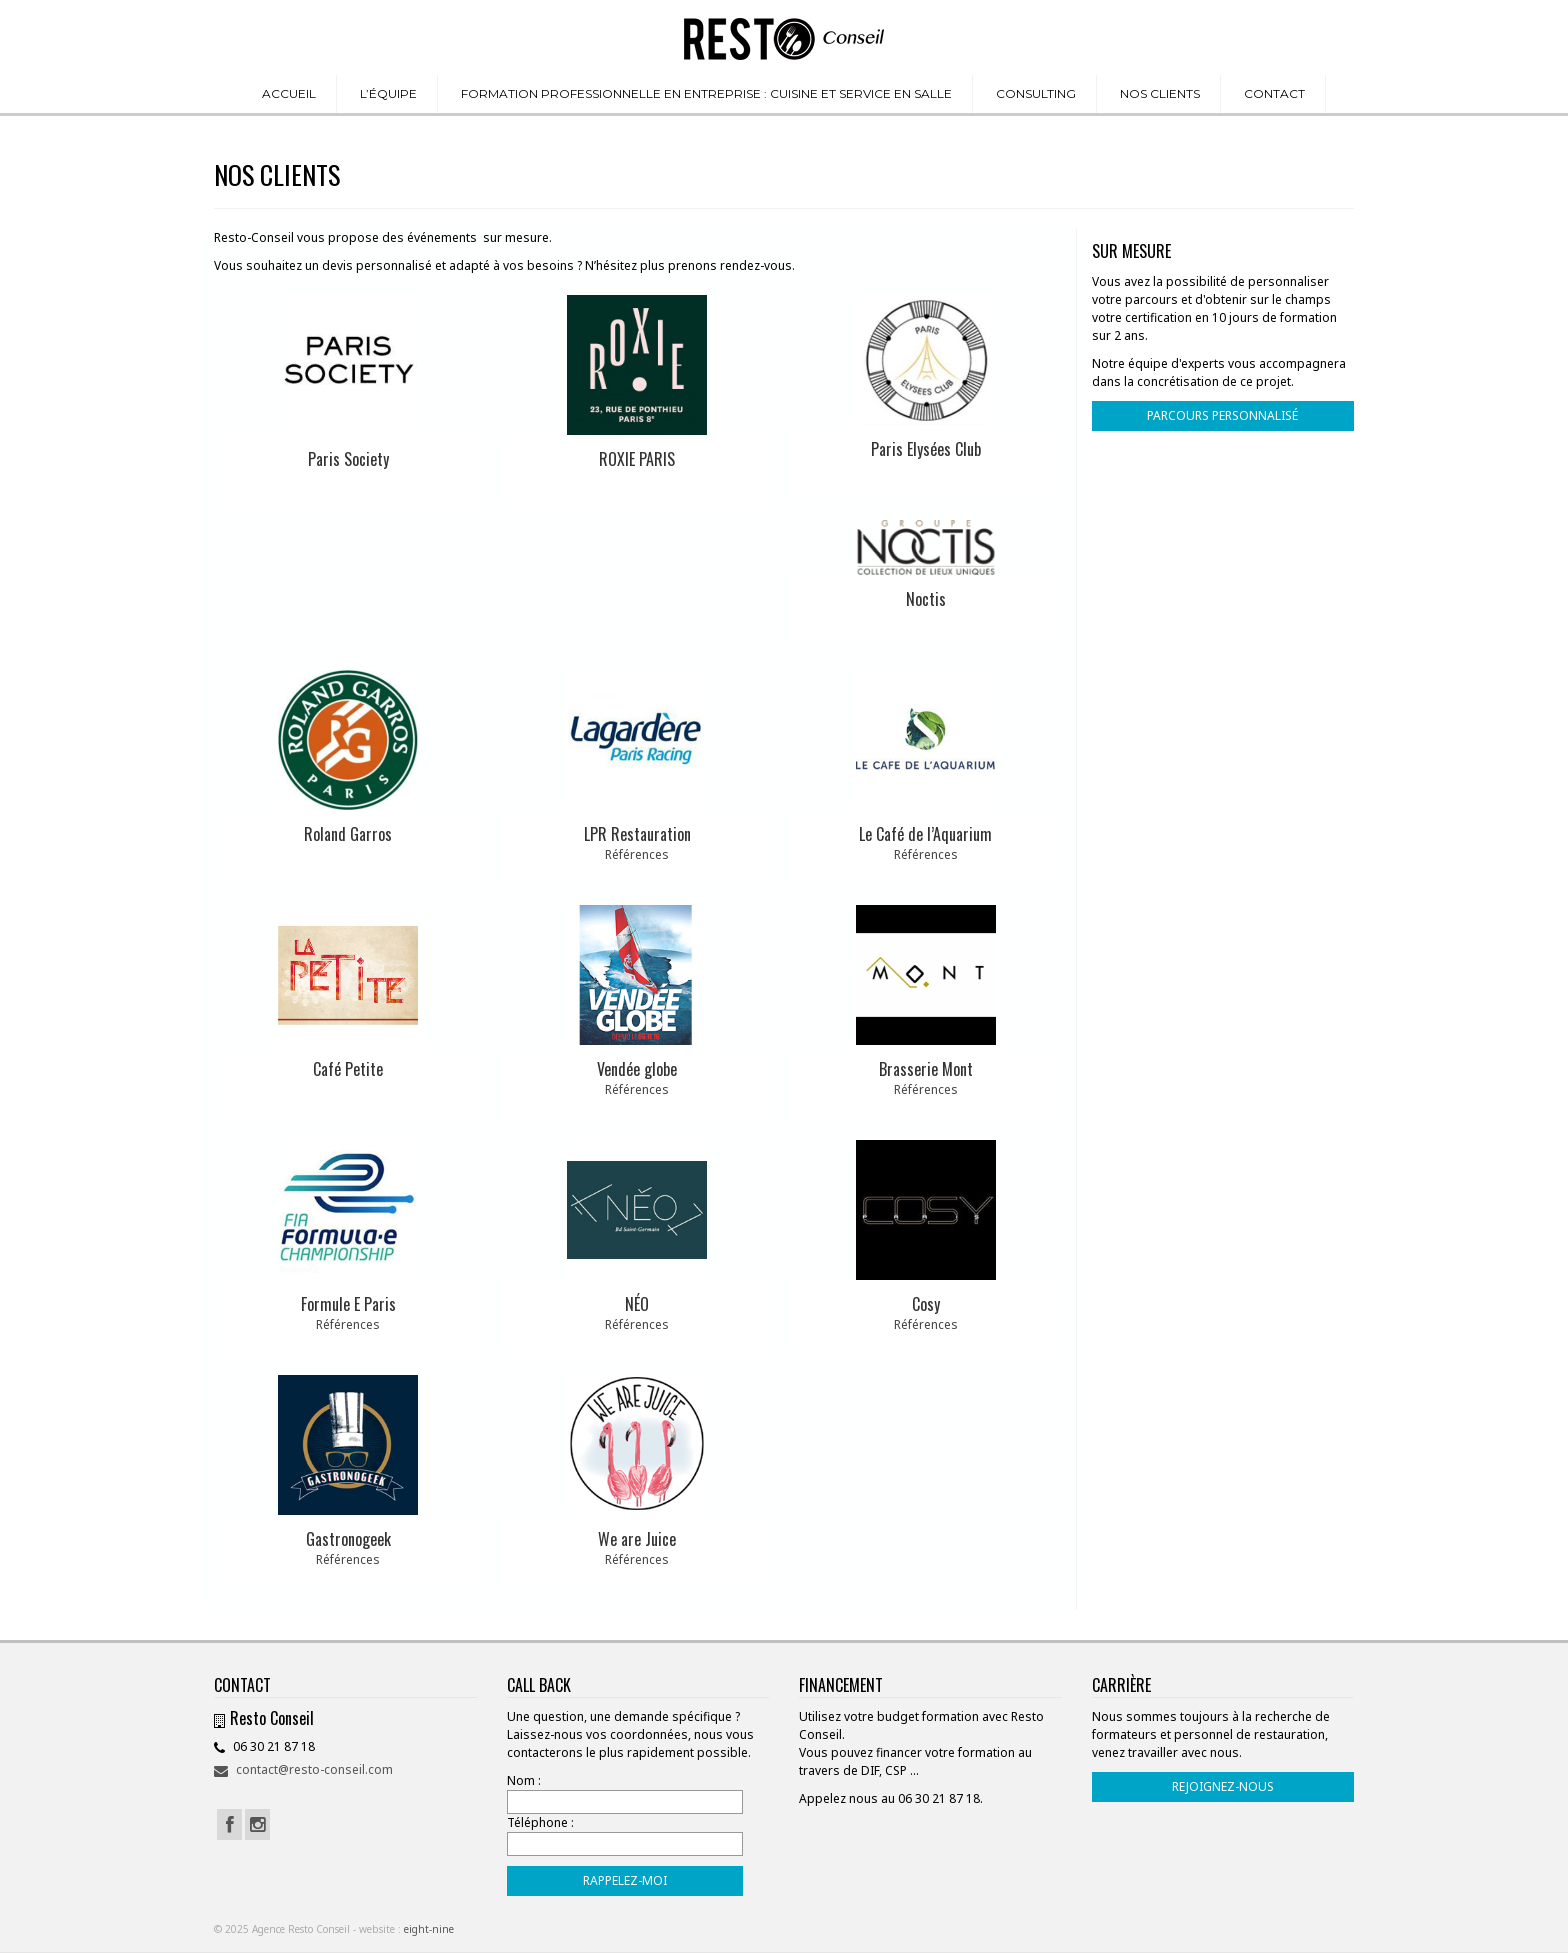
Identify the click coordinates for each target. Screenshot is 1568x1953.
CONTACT (1274, 93)
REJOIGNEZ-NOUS (1223, 1786)
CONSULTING (1036, 93)
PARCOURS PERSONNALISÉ (1222, 415)
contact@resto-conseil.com (303, 1769)
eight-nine (429, 1929)
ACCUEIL (289, 93)
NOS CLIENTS (1160, 93)
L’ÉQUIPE (388, 93)
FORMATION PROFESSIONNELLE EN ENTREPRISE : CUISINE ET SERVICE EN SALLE (706, 93)
